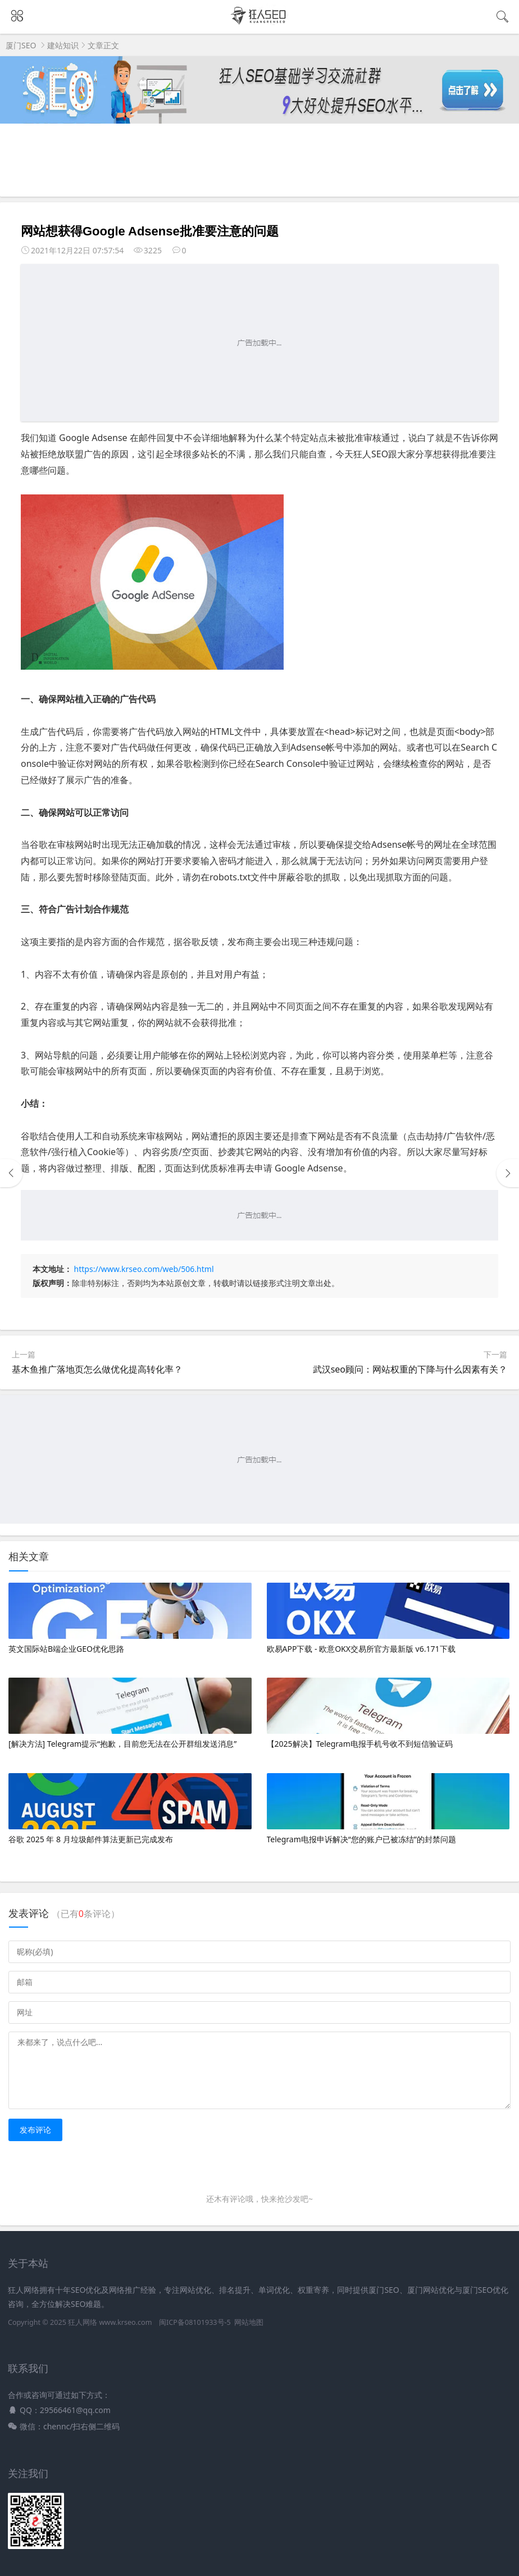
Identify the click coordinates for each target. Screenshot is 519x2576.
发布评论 (35, 2129)
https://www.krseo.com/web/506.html (144, 1269)
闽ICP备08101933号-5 (195, 2322)
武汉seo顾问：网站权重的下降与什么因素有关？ (410, 1369)
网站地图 (248, 2322)
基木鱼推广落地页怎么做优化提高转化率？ (97, 1369)
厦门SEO (21, 45)
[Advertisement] (259, 342)
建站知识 (63, 45)
